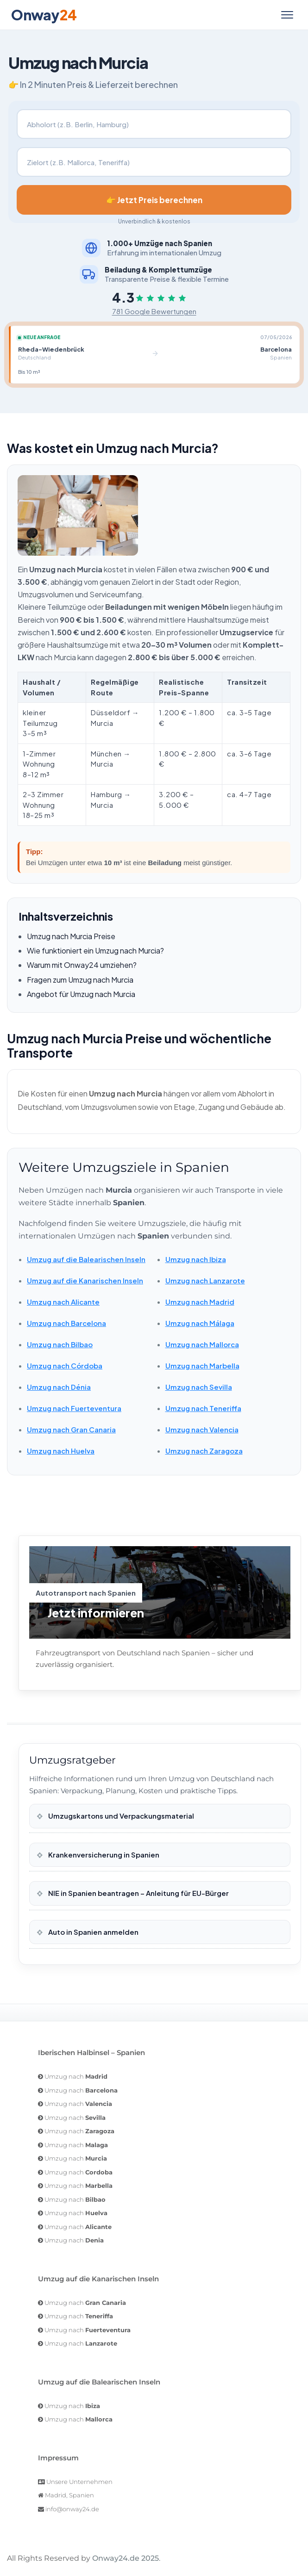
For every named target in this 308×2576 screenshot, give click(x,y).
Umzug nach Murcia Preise (71, 936)
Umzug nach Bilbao (60, 1344)
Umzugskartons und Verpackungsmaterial (120, 1815)
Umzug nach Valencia (202, 1429)
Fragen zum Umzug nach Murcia (80, 980)
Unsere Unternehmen (79, 2481)
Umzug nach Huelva (60, 1450)
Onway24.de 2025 (125, 2558)
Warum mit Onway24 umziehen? (82, 965)
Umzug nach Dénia (59, 1386)
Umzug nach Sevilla (198, 1386)
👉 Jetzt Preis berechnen (154, 200)
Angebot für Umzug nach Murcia (81, 994)
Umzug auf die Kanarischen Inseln (85, 1280)
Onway (44, 15)
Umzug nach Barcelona (66, 1323)
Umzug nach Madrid (199, 1301)
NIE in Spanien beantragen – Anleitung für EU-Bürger (138, 1893)
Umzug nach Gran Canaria (71, 1429)
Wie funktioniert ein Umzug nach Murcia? (95, 950)
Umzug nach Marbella (202, 1365)
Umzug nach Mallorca (202, 1344)
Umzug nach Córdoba (64, 1365)
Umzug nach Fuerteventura (74, 1408)
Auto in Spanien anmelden (92, 1931)
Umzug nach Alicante (63, 1301)
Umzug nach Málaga (199, 1323)
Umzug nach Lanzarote (205, 1280)
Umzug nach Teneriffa (203, 1408)
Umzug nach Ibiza (195, 1259)
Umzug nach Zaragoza (204, 1450)
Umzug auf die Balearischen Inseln (86, 1259)
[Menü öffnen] (287, 14)
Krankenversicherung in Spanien (103, 1854)
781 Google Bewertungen (154, 311)
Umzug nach (75, 2076)
